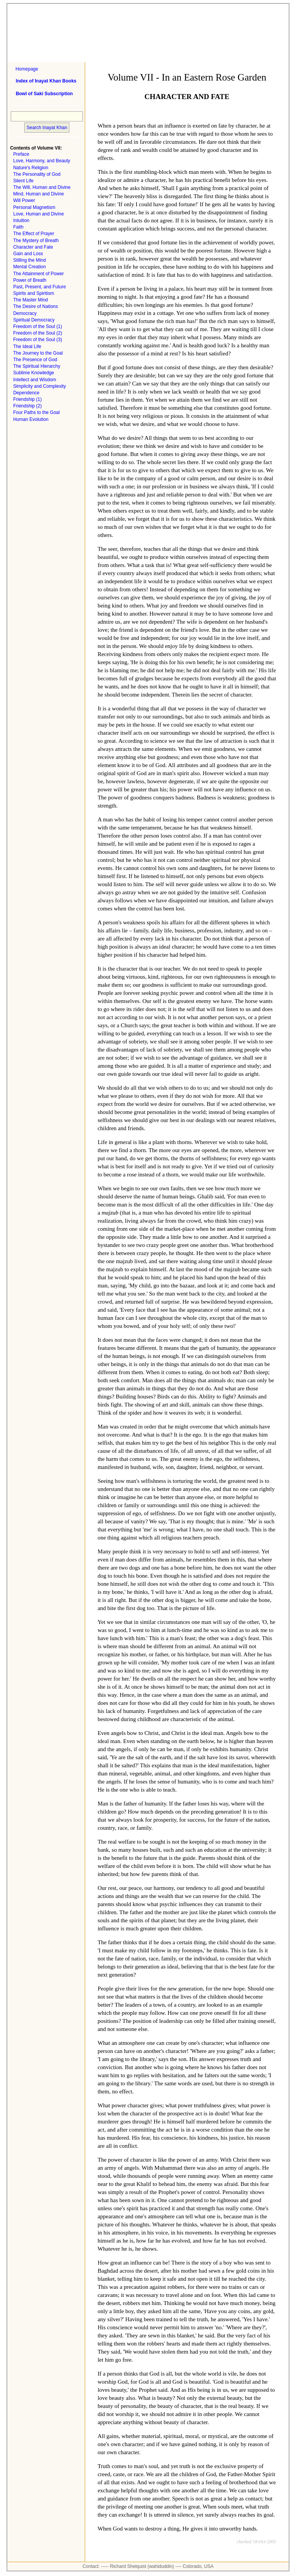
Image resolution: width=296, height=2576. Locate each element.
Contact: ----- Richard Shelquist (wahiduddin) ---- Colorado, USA (148, 2566)
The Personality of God (37, 174)
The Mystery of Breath (36, 240)
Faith (18, 227)
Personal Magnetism (34, 207)
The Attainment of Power (38, 273)
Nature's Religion (30, 167)
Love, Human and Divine (38, 214)
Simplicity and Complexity (39, 386)
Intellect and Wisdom (34, 379)
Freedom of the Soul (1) (37, 326)
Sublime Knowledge (33, 372)
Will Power (24, 200)
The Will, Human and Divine (42, 187)
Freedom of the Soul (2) (37, 333)
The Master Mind (30, 300)
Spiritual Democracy (33, 320)
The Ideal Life (27, 346)
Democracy (25, 313)
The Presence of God (35, 359)
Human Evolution (30, 419)
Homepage (26, 69)
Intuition (21, 220)
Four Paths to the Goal (36, 412)
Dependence (26, 392)
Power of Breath (29, 280)
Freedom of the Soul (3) (37, 339)
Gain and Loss (28, 253)
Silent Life (23, 180)
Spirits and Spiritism (33, 293)
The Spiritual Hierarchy (36, 366)
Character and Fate (33, 247)
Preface (21, 154)
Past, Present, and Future (39, 286)
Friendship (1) (27, 399)
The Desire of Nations (35, 306)
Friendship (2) (27, 406)
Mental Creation (29, 266)
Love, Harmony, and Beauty (41, 160)
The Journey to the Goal (38, 353)
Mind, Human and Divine (38, 194)
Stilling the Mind (29, 260)
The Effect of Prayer (33, 233)
